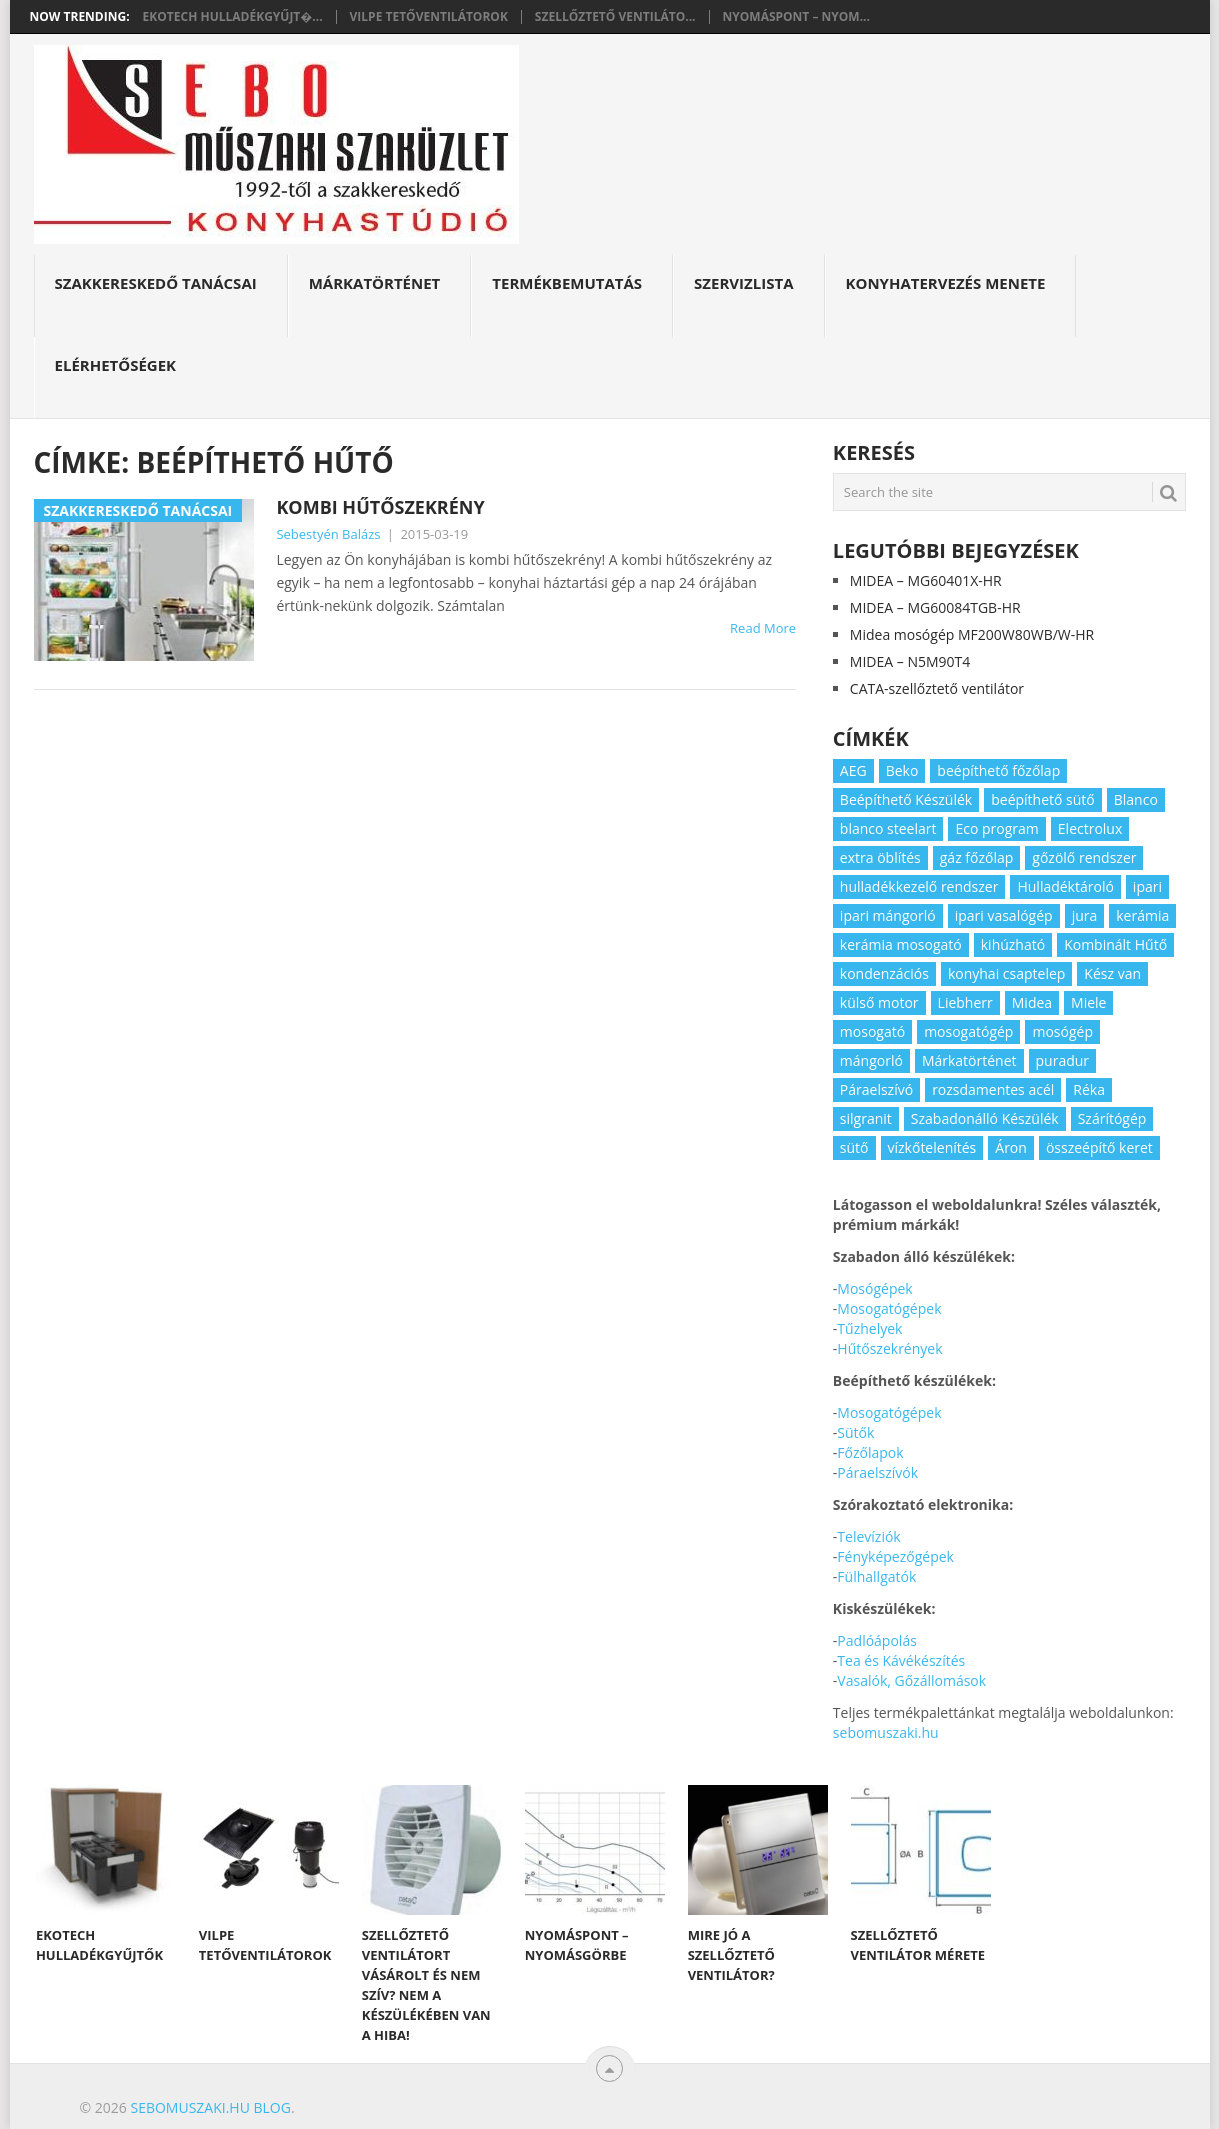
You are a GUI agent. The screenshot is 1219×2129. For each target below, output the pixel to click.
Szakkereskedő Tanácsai (156, 283)
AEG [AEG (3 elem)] (853, 770)
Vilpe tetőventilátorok (429, 17)
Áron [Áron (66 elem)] (1011, 1147)
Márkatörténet (375, 283)
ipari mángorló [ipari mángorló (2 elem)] (888, 915)
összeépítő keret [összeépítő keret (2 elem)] (1099, 1147)
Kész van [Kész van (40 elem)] (1112, 973)
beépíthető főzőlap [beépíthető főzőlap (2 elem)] (998, 770)
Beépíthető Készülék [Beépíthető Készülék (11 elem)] (906, 799)
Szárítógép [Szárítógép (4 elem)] (1112, 1118)
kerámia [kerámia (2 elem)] (1142, 915)
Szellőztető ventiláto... (615, 17)
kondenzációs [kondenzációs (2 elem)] (884, 973)
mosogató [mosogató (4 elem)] (872, 1031)
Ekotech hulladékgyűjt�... (233, 17)
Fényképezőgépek (895, 1556)
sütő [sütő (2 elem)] (854, 1147)
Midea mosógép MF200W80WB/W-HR (972, 634)
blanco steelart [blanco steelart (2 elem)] (888, 828)
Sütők (855, 1432)
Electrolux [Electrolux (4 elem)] (1090, 828)
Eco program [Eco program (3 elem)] (996, 828)
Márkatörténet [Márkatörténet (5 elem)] (969, 1060)
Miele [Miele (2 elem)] (1088, 1002)
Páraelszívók (877, 1472)
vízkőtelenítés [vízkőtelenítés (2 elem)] (932, 1147)
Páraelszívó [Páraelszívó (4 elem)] (876, 1089)
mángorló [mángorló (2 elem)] (871, 1060)
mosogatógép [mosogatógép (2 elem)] (968, 1031)
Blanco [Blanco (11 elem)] (1136, 799)
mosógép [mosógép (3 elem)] (1062, 1031)
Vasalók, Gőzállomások (911, 1680)
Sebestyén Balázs (328, 534)
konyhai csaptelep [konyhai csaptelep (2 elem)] (1006, 973)
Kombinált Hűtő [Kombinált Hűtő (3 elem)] (1115, 944)
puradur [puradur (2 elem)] (1063, 1060)
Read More (763, 628)
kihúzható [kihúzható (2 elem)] (1013, 944)
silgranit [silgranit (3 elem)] (866, 1118)
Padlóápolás (876, 1640)
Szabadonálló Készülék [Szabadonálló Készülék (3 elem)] (985, 1118)
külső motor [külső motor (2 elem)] (879, 1002)
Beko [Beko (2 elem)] (902, 770)
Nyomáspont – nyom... (796, 17)
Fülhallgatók (876, 1576)
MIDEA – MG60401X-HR (926, 580)
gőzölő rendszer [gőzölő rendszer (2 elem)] (1084, 857)
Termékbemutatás (567, 283)
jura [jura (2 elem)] (1085, 915)
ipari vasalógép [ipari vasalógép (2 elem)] (1004, 915)
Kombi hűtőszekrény (380, 507)
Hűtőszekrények (889, 1348)
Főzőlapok (870, 1452)
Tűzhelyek (869, 1328)
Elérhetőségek (116, 365)
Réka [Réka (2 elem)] (1089, 1089)
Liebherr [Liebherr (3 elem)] (965, 1002)
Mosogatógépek (889, 1308)
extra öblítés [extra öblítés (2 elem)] (880, 857)
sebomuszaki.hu (886, 1732)
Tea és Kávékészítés (901, 1660)
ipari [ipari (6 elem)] (1147, 886)
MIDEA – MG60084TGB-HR (935, 607)
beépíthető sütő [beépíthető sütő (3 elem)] (1043, 799)
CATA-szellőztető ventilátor (937, 688)
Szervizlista (743, 283)
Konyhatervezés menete (946, 283)
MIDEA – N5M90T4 (910, 661)
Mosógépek (874, 1288)
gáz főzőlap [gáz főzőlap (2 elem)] (977, 857)
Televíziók (868, 1536)
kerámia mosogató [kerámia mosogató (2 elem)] (901, 944)
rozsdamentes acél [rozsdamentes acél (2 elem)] (993, 1089)
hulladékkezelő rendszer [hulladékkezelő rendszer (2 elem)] (919, 886)
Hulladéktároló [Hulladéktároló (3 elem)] (1065, 886)
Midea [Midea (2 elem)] (1032, 1002)
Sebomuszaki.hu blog (210, 2107)
